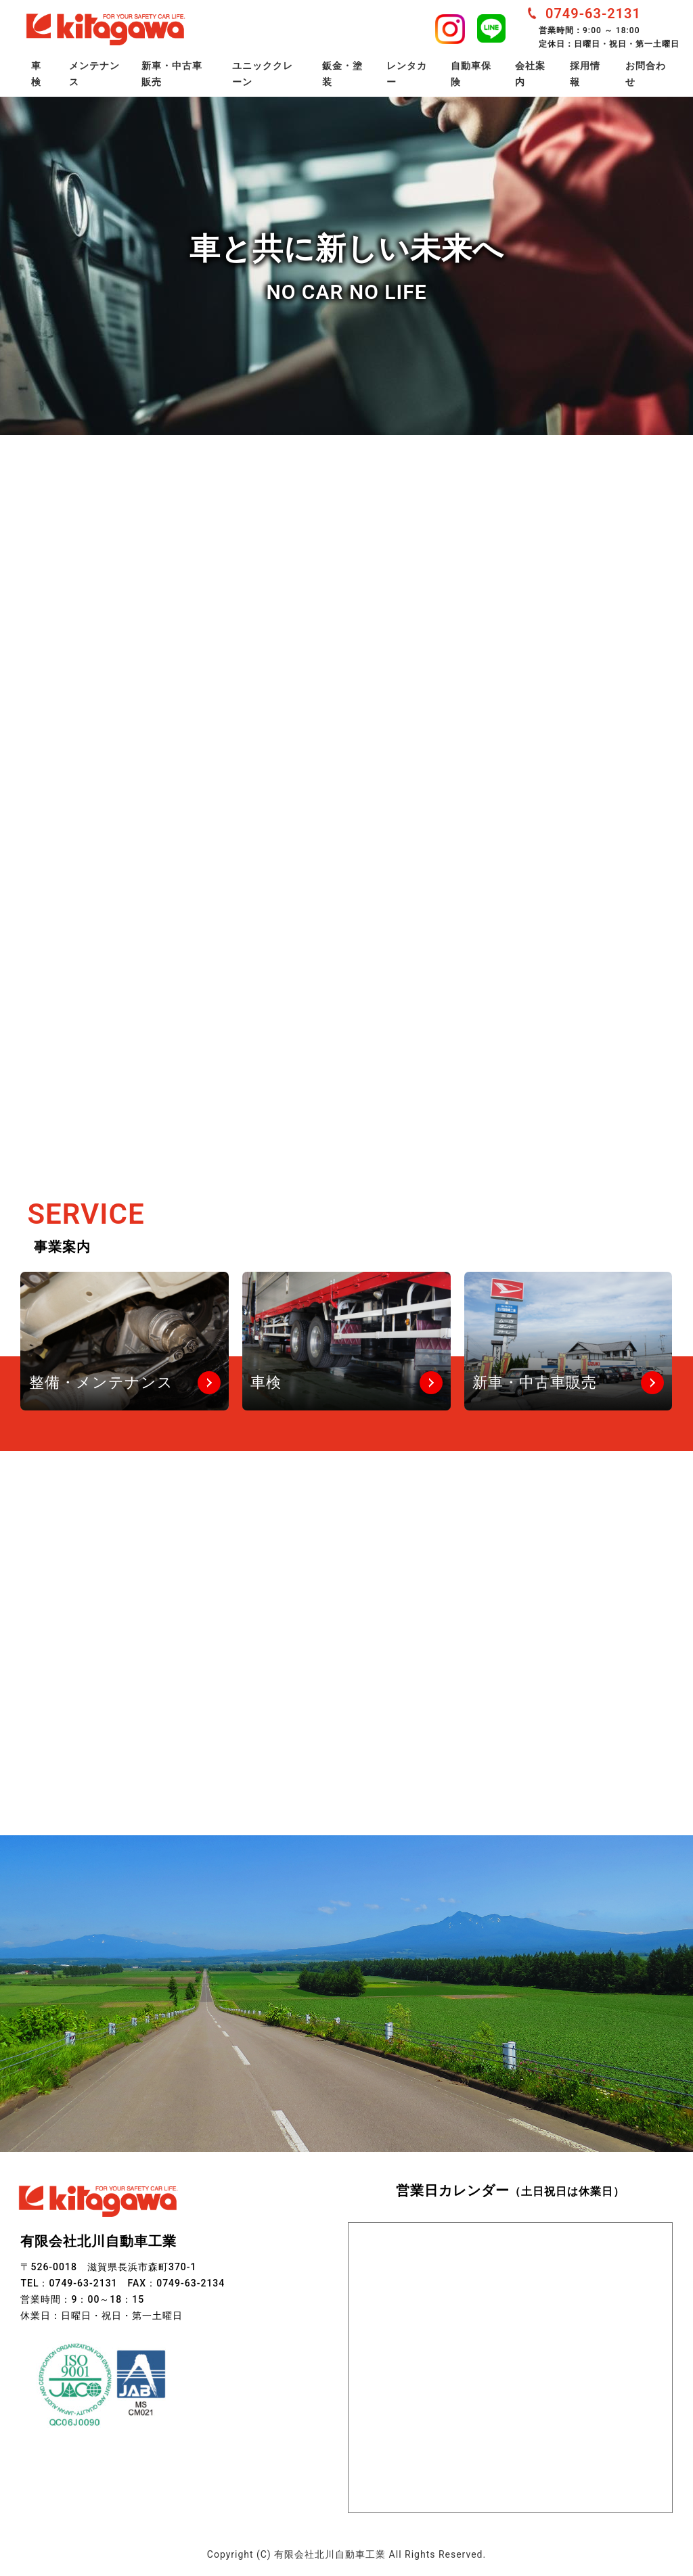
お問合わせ (645, 73)
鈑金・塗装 (342, 73)
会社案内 (530, 73)
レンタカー (406, 73)
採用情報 (585, 73)
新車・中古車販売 (171, 73)
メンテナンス (94, 73)
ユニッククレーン (262, 73)
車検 (36, 73)
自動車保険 (471, 73)
